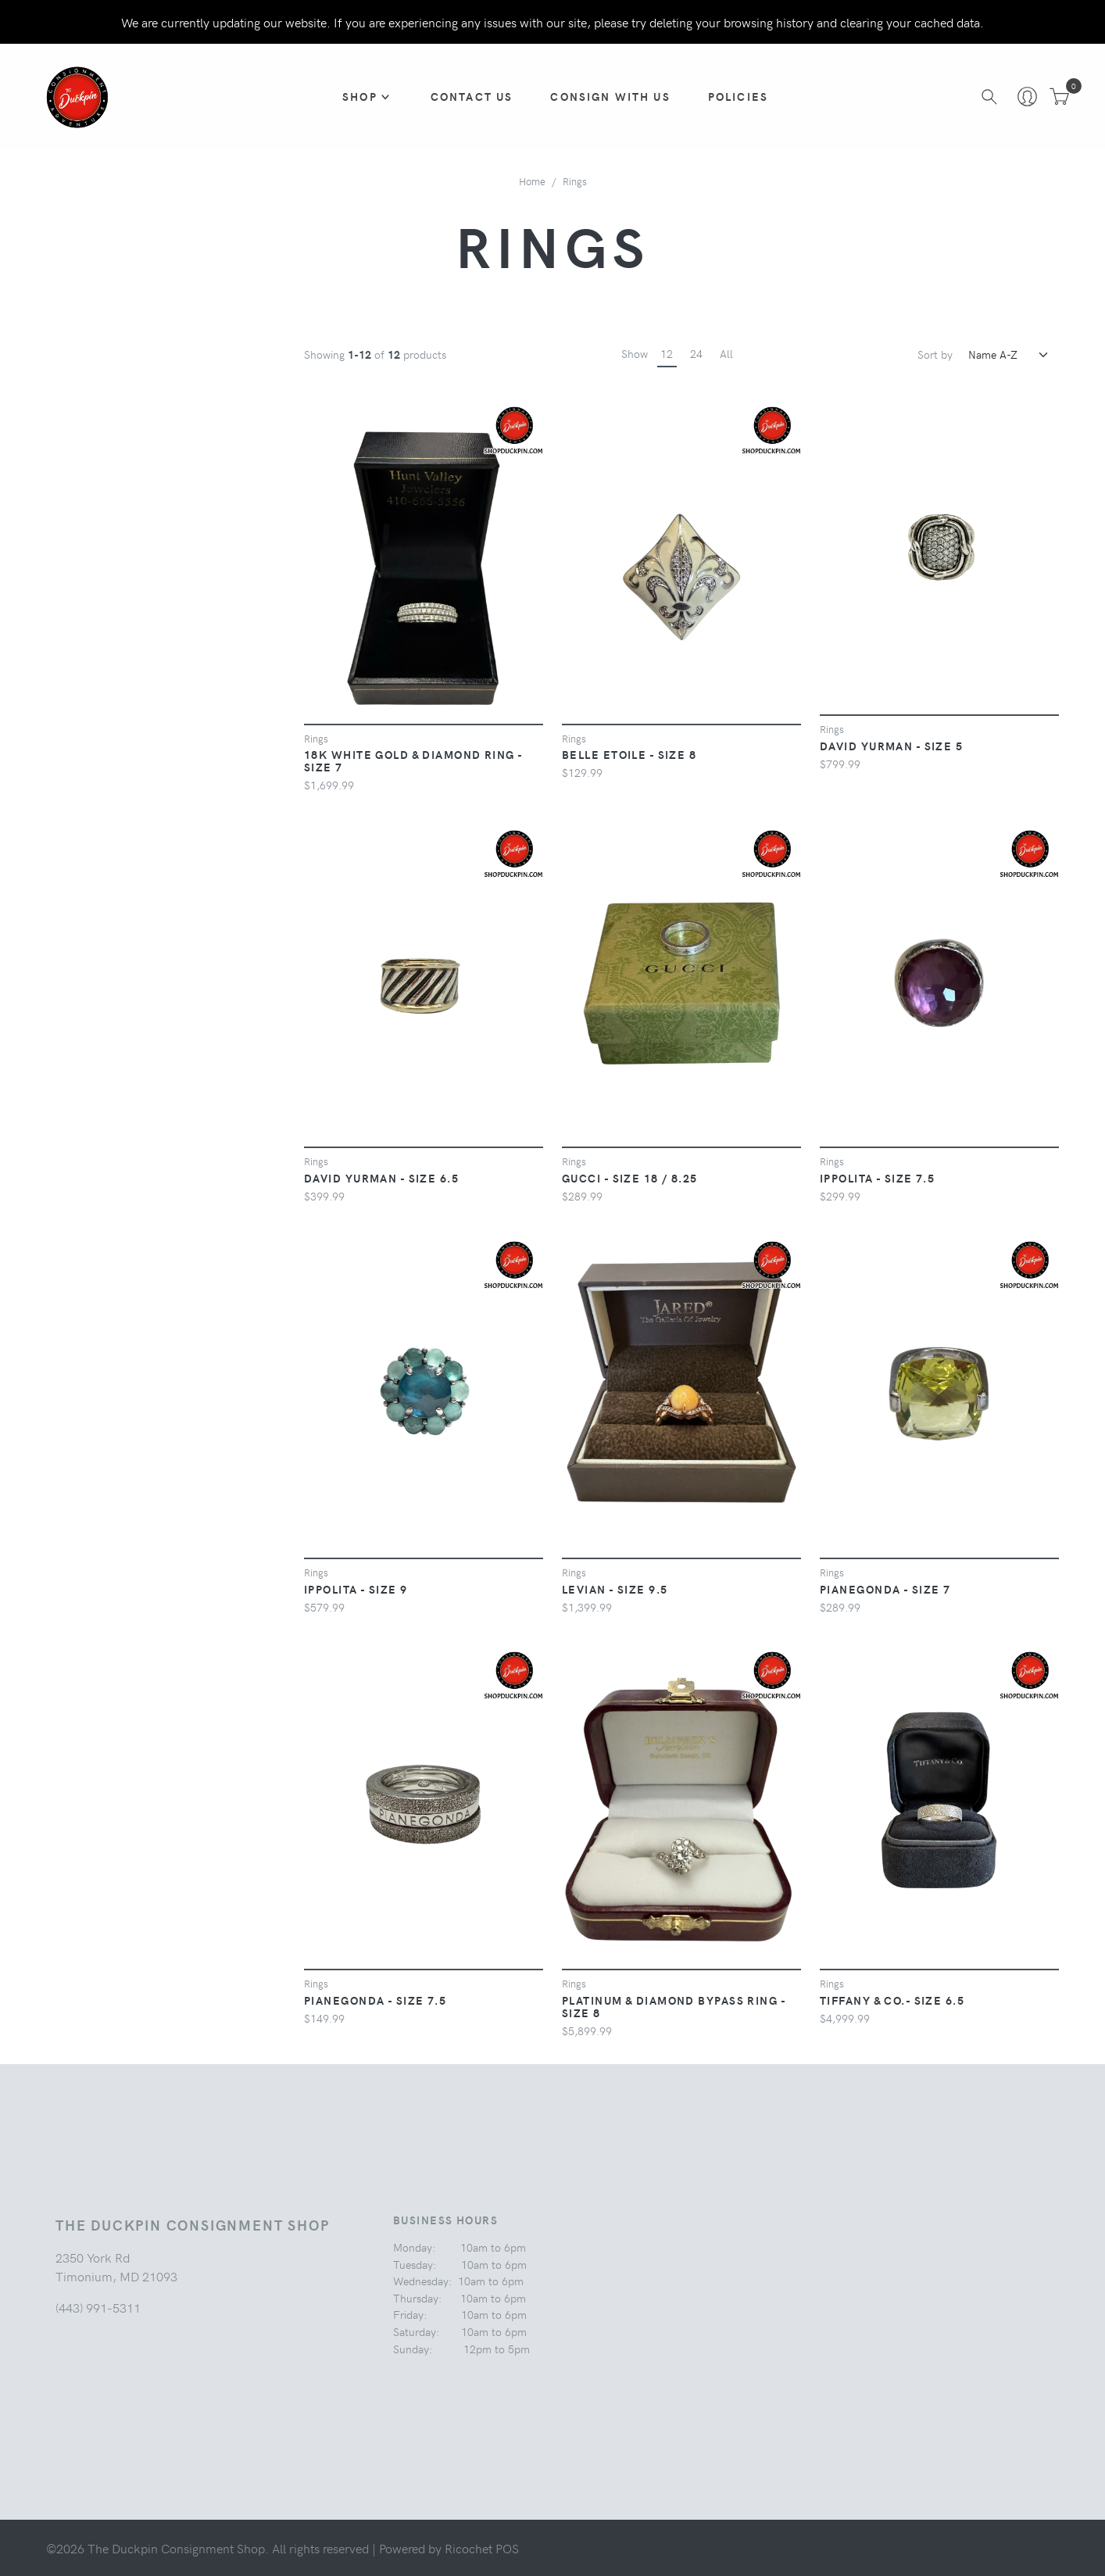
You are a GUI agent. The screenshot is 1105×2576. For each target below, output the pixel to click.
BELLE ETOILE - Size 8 (629, 754)
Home (532, 181)
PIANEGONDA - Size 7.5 (375, 2000)
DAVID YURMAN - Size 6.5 (381, 1178)
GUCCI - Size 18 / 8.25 (630, 1178)
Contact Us (472, 96)
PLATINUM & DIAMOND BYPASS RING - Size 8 (673, 2006)
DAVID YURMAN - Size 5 (891, 745)
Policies (738, 96)
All (726, 353)
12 (666, 353)
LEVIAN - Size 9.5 (614, 1589)
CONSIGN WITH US (611, 96)
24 (696, 353)
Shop (360, 96)
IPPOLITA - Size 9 (355, 1589)
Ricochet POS (482, 2547)
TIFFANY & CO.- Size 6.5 (892, 2000)
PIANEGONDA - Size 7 (885, 1589)
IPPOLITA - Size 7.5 (877, 1178)
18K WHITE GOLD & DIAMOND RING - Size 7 (413, 760)
